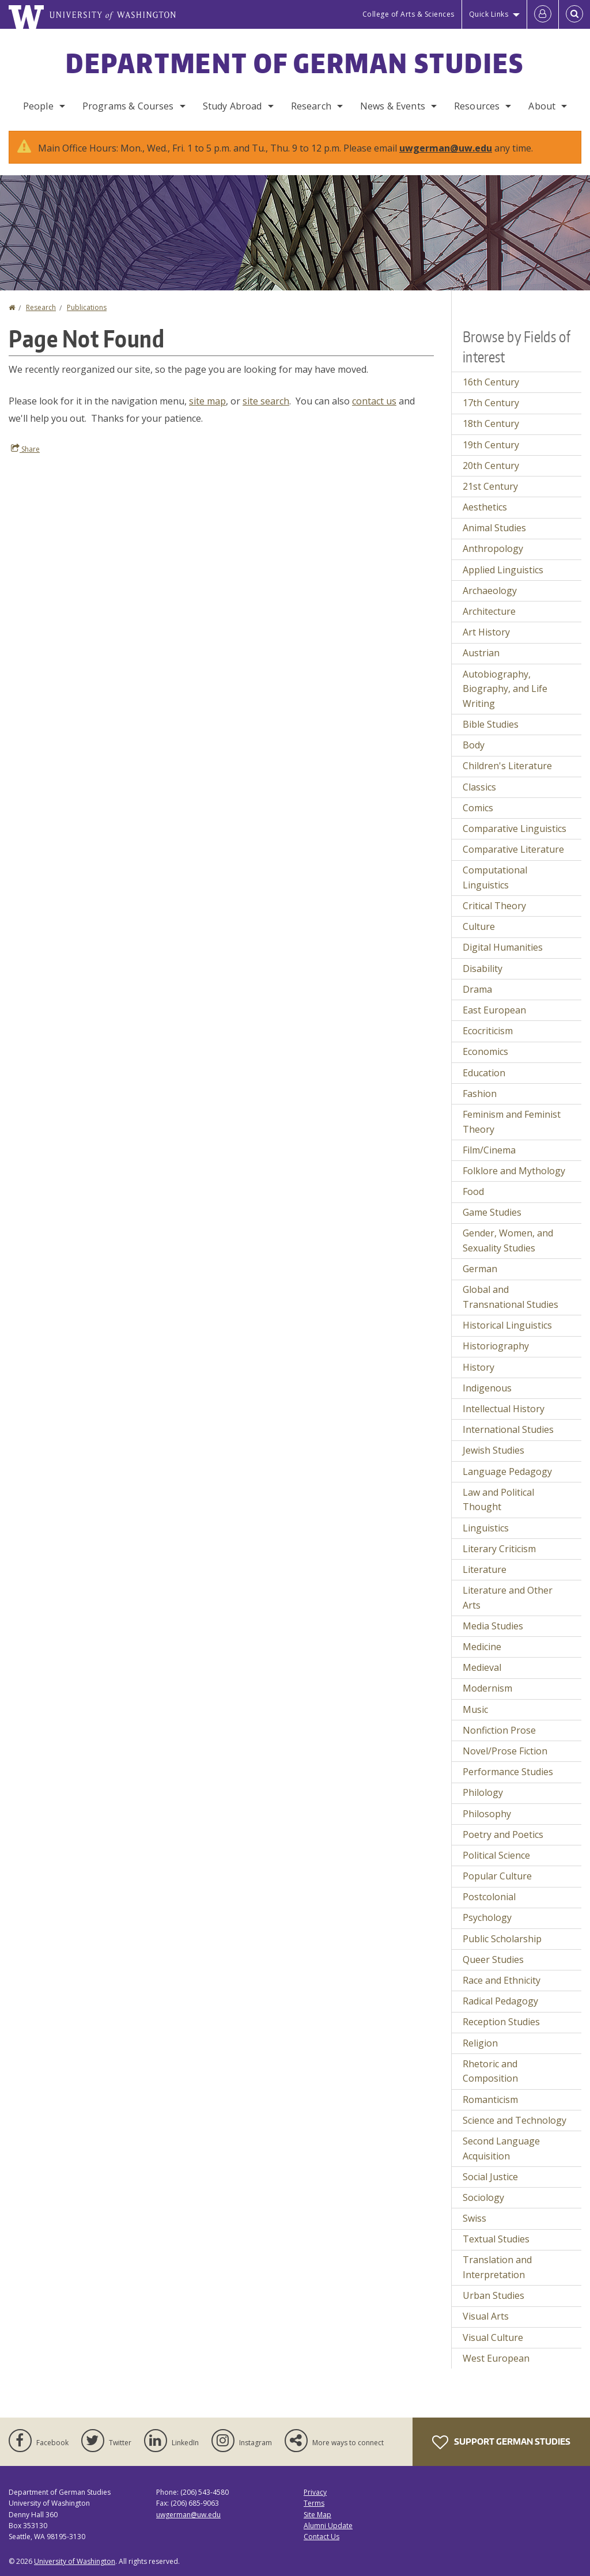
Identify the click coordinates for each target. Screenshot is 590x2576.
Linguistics (486, 1528)
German (480, 1268)
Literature (484, 1569)
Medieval (482, 1667)
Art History (486, 632)
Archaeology (490, 590)
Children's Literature (507, 765)
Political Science (496, 1855)
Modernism (487, 1688)
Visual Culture (493, 2337)
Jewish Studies (493, 1450)
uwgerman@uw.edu (445, 148)
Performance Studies (508, 1771)
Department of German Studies (295, 63)
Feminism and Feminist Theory (512, 1122)
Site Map (317, 2515)
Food (473, 1191)
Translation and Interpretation (497, 2267)
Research (311, 106)
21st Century (490, 486)
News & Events (392, 106)
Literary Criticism (499, 1548)
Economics (485, 1051)
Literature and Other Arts (508, 1598)
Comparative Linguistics (514, 828)
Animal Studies (494, 527)
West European (496, 2358)
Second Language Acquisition (501, 2148)
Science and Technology (514, 2120)
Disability (482, 968)
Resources (477, 106)
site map (207, 401)
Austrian (481, 652)
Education (484, 1072)
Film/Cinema (489, 1150)
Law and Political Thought (498, 1500)
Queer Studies (493, 1959)
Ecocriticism (488, 1030)
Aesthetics (485, 507)
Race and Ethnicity (501, 1980)
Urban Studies (493, 2295)
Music (475, 1709)
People (38, 106)
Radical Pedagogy (500, 2001)
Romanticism (490, 2099)
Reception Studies (501, 2021)
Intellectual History (503, 1408)
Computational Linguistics (495, 877)
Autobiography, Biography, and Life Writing (505, 689)
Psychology (487, 1917)
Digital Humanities (503, 947)
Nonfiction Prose (499, 1730)
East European (494, 1010)
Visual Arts (486, 2316)
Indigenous (487, 1388)
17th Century (491, 402)
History (478, 1367)
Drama (477, 989)
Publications (87, 307)
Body (474, 745)
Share (25, 449)
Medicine (482, 1646)
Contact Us (321, 2536)
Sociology (483, 2197)
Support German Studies (501, 2442)
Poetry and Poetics (503, 1834)
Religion (480, 2043)
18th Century (491, 423)
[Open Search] (574, 14)
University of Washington (74, 2561)
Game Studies (492, 1212)
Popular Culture (497, 1876)
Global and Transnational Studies (510, 1297)
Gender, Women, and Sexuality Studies (508, 1240)
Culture (479, 926)
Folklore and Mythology (514, 1170)
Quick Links (489, 14)
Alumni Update (328, 2525)
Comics (478, 807)
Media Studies (493, 1626)
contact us (374, 401)
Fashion (480, 1093)
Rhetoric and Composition (490, 2071)
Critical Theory (494, 905)
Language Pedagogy (507, 1471)
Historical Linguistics (507, 1325)
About (541, 106)
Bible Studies (491, 724)
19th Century (491, 444)
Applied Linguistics (503, 569)
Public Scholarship (502, 1938)
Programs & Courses (128, 106)
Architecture (489, 611)
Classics (479, 787)
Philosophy (487, 1813)
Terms (314, 2503)
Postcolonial (489, 1896)
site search (266, 401)
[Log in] (542, 14)
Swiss (474, 2218)
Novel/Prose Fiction (505, 1751)
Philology (483, 1792)
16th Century (491, 382)
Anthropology (493, 548)
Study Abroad (232, 106)
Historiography (496, 1346)
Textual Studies (496, 2239)
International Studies (508, 1429)
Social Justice (490, 2176)
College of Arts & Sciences (408, 14)
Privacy (315, 2492)
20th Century (491, 465)
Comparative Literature (513, 849)
